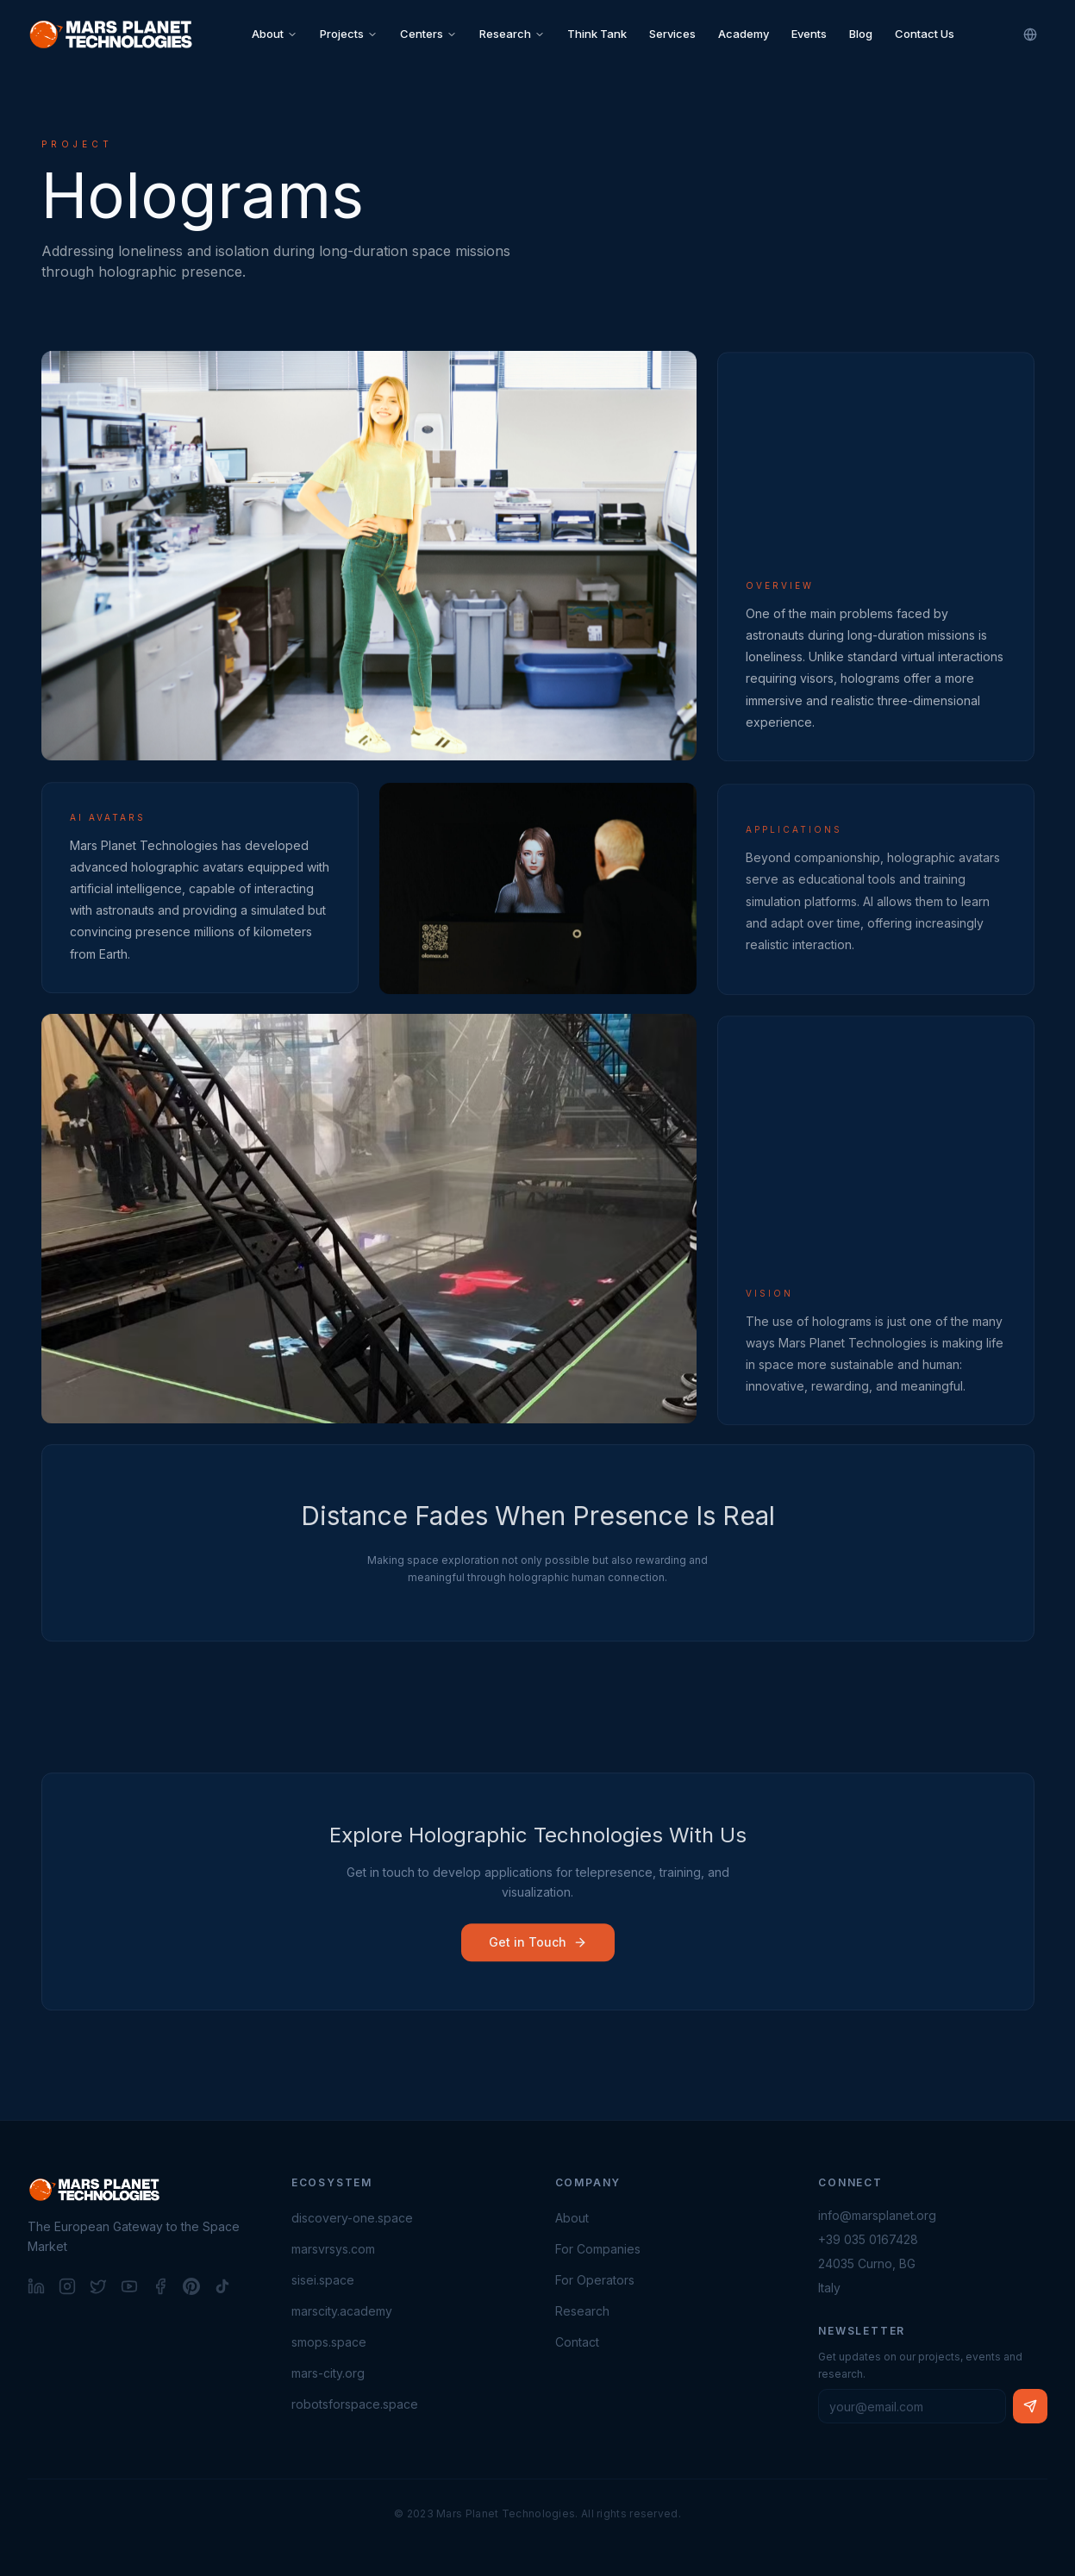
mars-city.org (328, 2373)
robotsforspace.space (354, 2404)
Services (672, 34)
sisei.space (322, 2280)
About (274, 34)
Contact (577, 2342)
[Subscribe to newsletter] (1030, 2406)
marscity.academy (341, 2311)
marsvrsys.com (333, 2248)
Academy (743, 34)
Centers (428, 34)
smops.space (328, 2342)
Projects (349, 34)
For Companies (598, 2248)
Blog (860, 34)
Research (512, 34)
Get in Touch (538, 1946)
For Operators (594, 2280)
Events (809, 34)
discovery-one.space (352, 2217)
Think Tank (597, 34)
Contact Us (924, 34)
